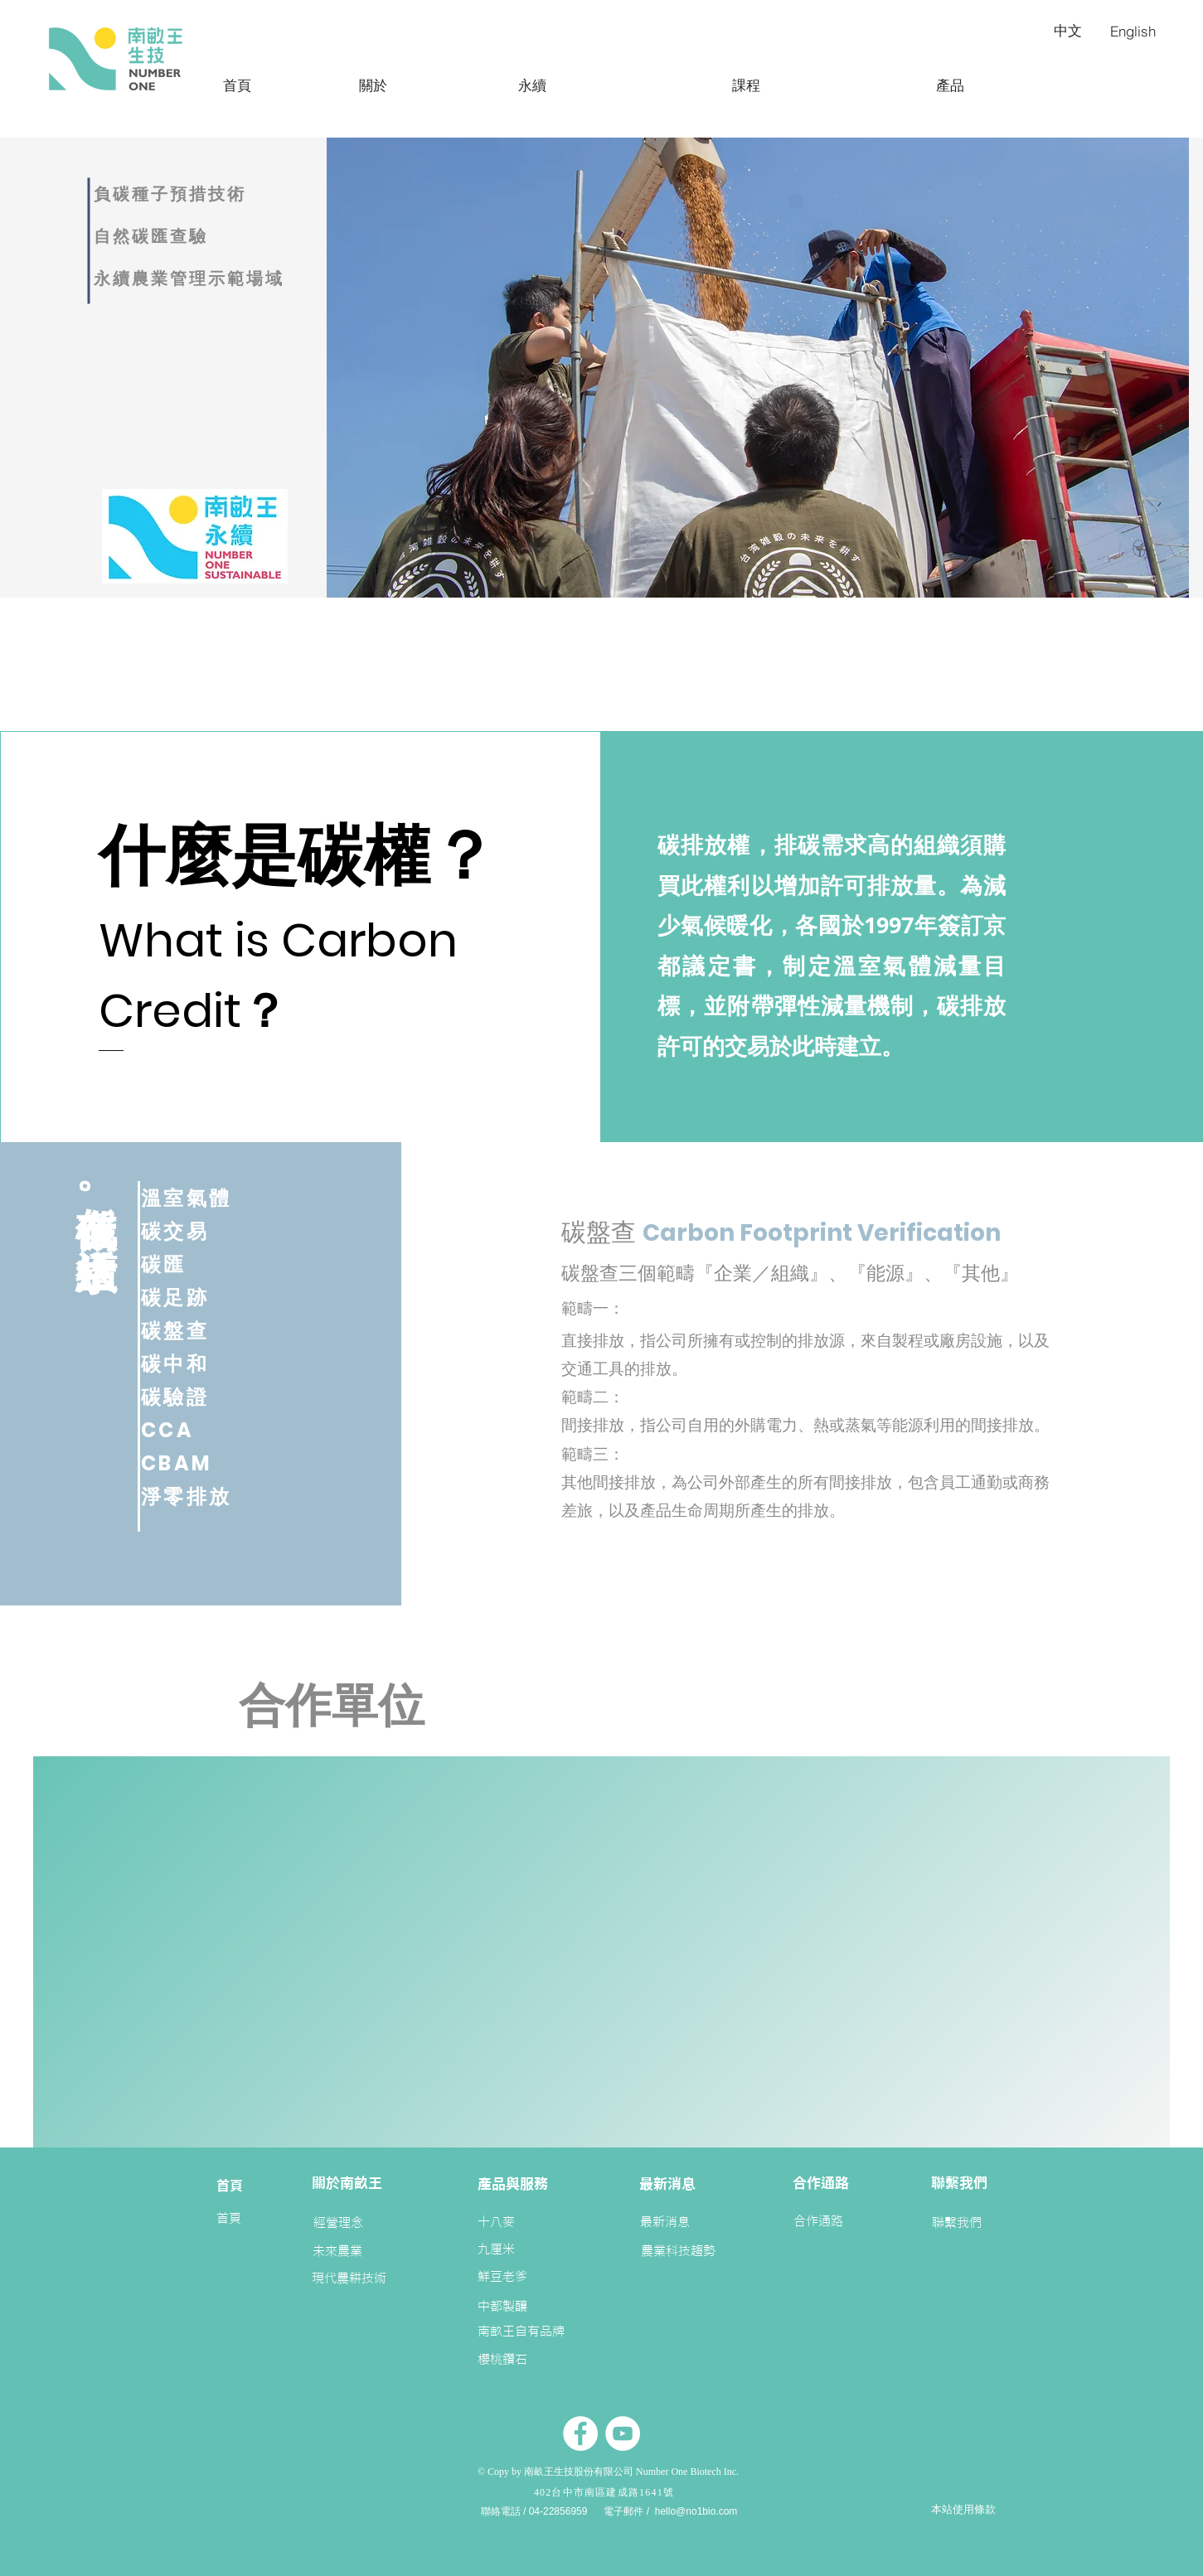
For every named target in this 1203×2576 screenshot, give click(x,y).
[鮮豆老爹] (503, 2276)
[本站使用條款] (963, 2510)
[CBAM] (200, 1462)
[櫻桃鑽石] (502, 2359)
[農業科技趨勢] (678, 2250)
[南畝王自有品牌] (523, 2331)
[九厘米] (515, 2249)
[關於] (373, 85)
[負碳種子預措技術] (189, 194)
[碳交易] (200, 1230)
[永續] (532, 85)
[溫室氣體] (200, 1197)
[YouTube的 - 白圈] (622, 2433)
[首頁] (237, 85)
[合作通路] (818, 2221)
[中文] (1068, 30)
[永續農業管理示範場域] (221, 278)
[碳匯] (200, 1264)
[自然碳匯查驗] (189, 236)
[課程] (746, 85)
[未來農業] (337, 2250)
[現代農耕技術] (365, 2278)
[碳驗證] (200, 1396)
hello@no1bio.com (696, 2511)
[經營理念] (338, 2222)
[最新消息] (665, 2221)
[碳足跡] (200, 1297)
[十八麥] (515, 2221)
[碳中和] (200, 1363)
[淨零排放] (200, 1496)
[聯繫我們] (956, 2222)
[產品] (950, 85)
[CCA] (200, 1429)
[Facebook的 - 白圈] (580, 2433)
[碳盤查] (200, 1330)
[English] (1133, 30)
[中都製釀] (503, 2306)
